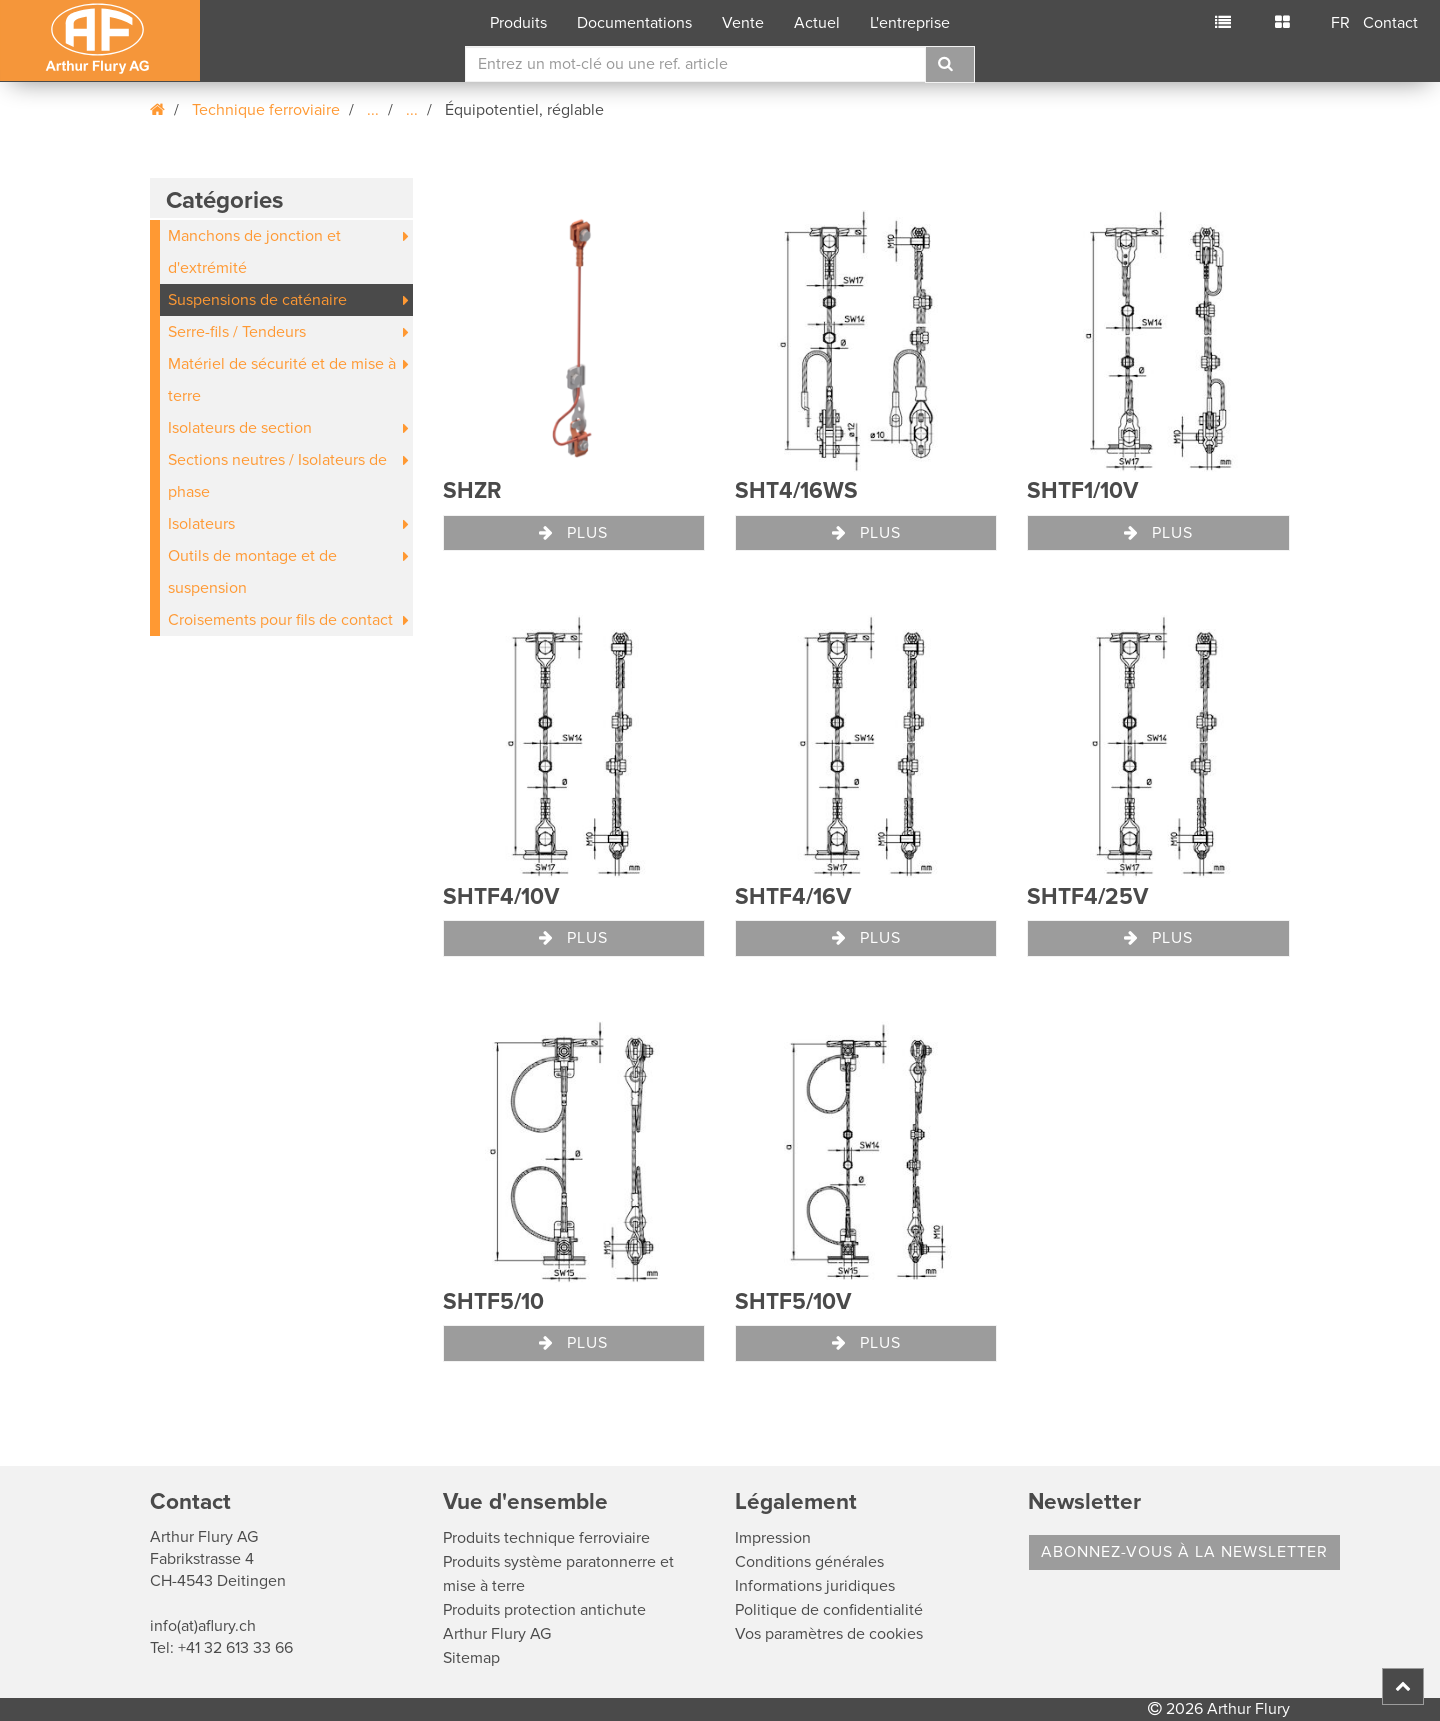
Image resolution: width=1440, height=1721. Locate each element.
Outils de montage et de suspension (252, 572)
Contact (1390, 23)
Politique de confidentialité (829, 1610)
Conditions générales (809, 1562)
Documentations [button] (634, 23)
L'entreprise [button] (910, 23)
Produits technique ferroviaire (546, 1538)
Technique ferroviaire (266, 110)
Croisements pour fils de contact (280, 620)
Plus (573, 533)
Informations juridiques (815, 1586)
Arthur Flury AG (497, 1634)
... (373, 110)
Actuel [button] (817, 23)
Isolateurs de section (240, 428)
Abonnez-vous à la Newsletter (1184, 1552)
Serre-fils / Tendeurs (237, 332)
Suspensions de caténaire (257, 300)
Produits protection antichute (544, 1610)
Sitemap (471, 1658)
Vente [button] (743, 23)
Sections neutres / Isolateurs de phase (277, 476)
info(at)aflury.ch (203, 1626)
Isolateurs (201, 524)
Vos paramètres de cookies (829, 1634)
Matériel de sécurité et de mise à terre (282, 380)
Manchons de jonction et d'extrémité (254, 252)
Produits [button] (518, 23)
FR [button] (1340, 23)
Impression (773, 1538)
